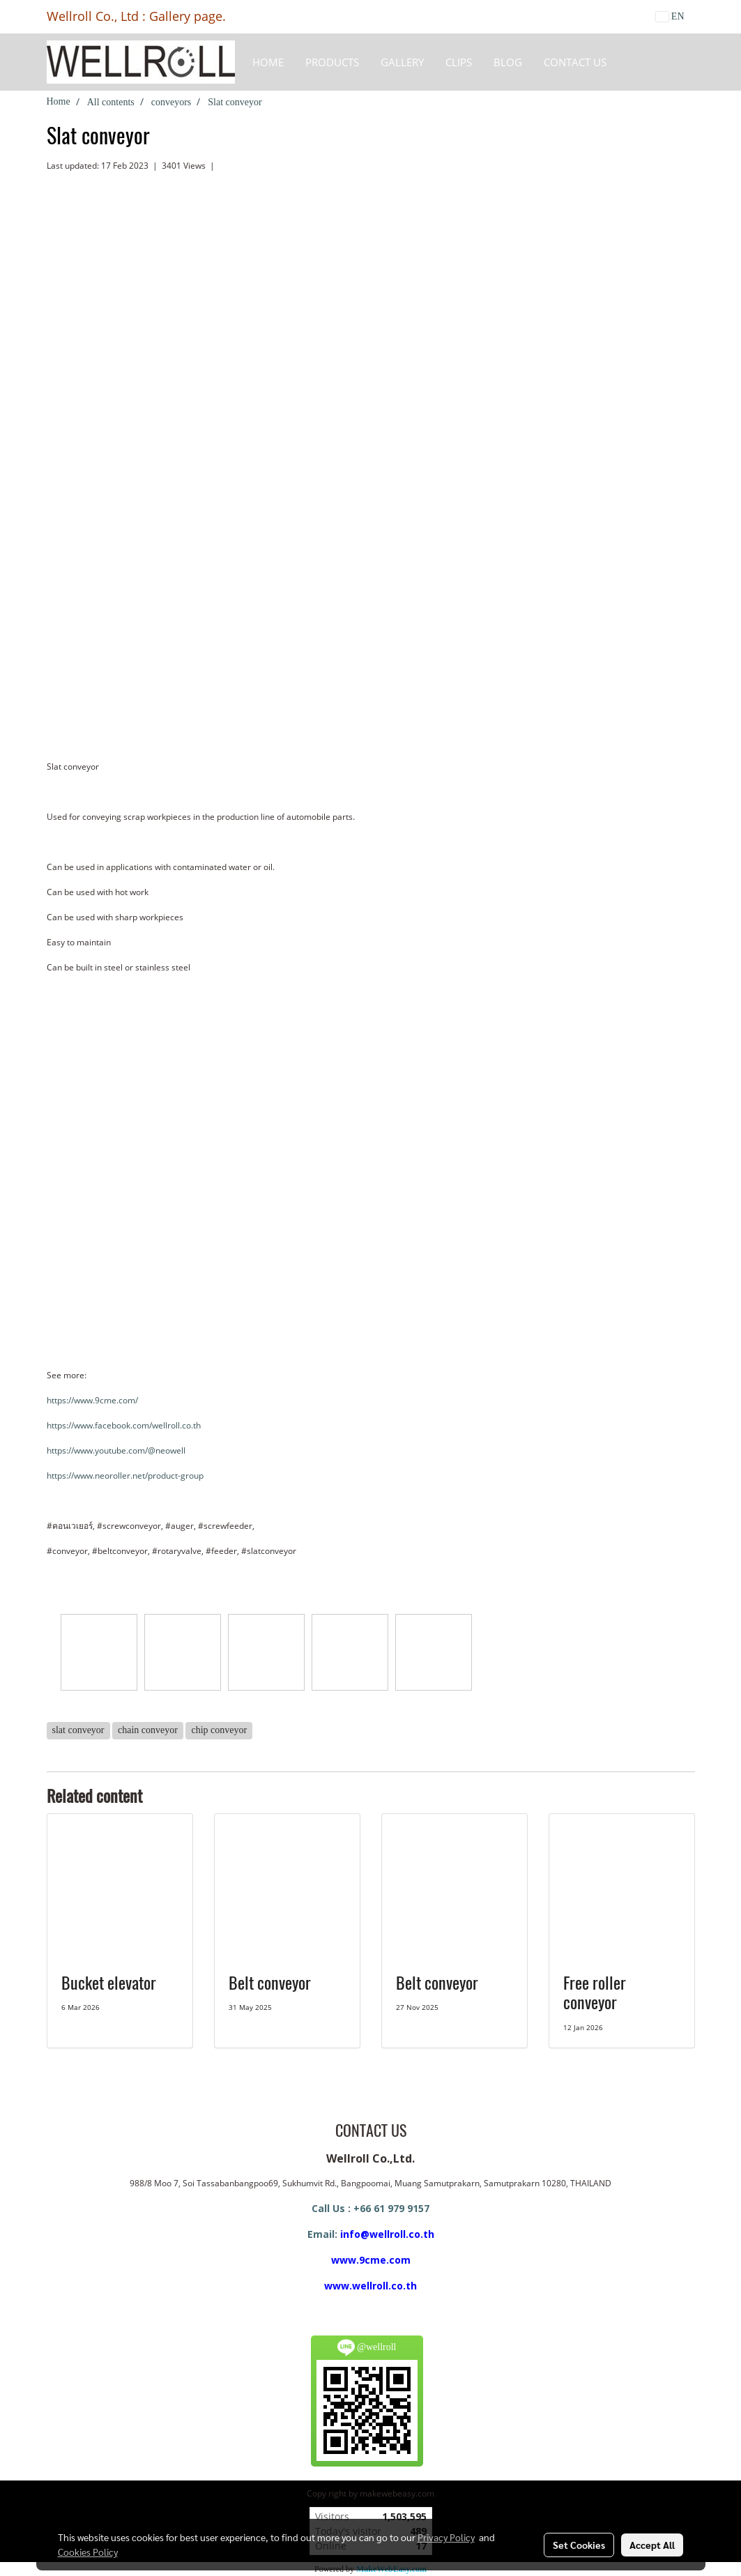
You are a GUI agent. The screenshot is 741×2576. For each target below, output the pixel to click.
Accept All (652, 2544)
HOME (268, 62)
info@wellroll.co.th (387, 2234)
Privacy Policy (446, 2537)
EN (670, 16)
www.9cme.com (371, 2259)
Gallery (402, 62)
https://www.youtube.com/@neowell (116, 1450)
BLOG (508, 62)
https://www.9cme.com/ (92, 1400)
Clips (458, 62)
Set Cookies (579, 2544)
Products (332, 62)
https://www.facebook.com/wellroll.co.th (124, 1425)
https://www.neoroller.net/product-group (125, 1475)
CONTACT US (575, 62)
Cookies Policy (88, 2551)
